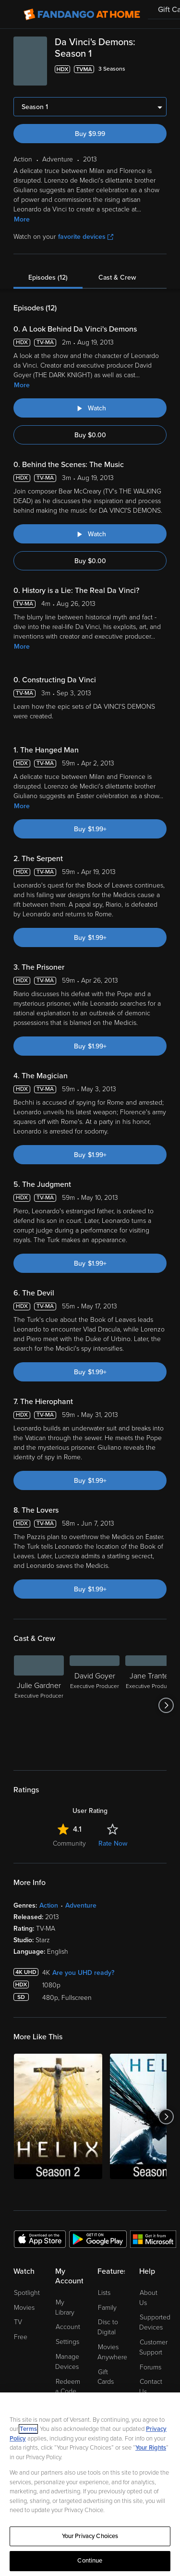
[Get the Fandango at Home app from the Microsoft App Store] (153, 2238)
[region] (90, 2484)
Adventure (80, 1905)
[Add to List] (161, 69)
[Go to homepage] (82, 14)
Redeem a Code (67, 2387)
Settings (67, 2342)
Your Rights (150, 2448)
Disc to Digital (107, 2327)
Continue (89, 2560)
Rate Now (112, 1843)
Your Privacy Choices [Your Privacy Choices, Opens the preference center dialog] (90, 2536)
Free (20, 2337)
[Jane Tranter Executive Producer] (150, 1705)
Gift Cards (105, 2377)
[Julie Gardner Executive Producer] (38, 1705)
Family (107, 2308)
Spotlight (27, 2293)
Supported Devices (154, 2322)
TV (18, 2322)
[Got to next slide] (166, 1705)
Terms (28, 2429)
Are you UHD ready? (83, 1973)
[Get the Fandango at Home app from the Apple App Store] (39, 2238)
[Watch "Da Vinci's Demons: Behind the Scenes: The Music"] (90, 533)
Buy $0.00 (90, 435)
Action (48, 1905)
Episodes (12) (48, 277)
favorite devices (85, 237)
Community (69, 1843)
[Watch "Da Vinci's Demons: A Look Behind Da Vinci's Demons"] (90, 408)
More (22, 219)
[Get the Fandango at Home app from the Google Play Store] (98, 2238)
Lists (104, 2293)
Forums (150, 2367)
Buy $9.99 (90, 134)
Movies (24, 2308)
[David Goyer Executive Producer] (94, 1705)
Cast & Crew (117, 277)
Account (68, 2327)
